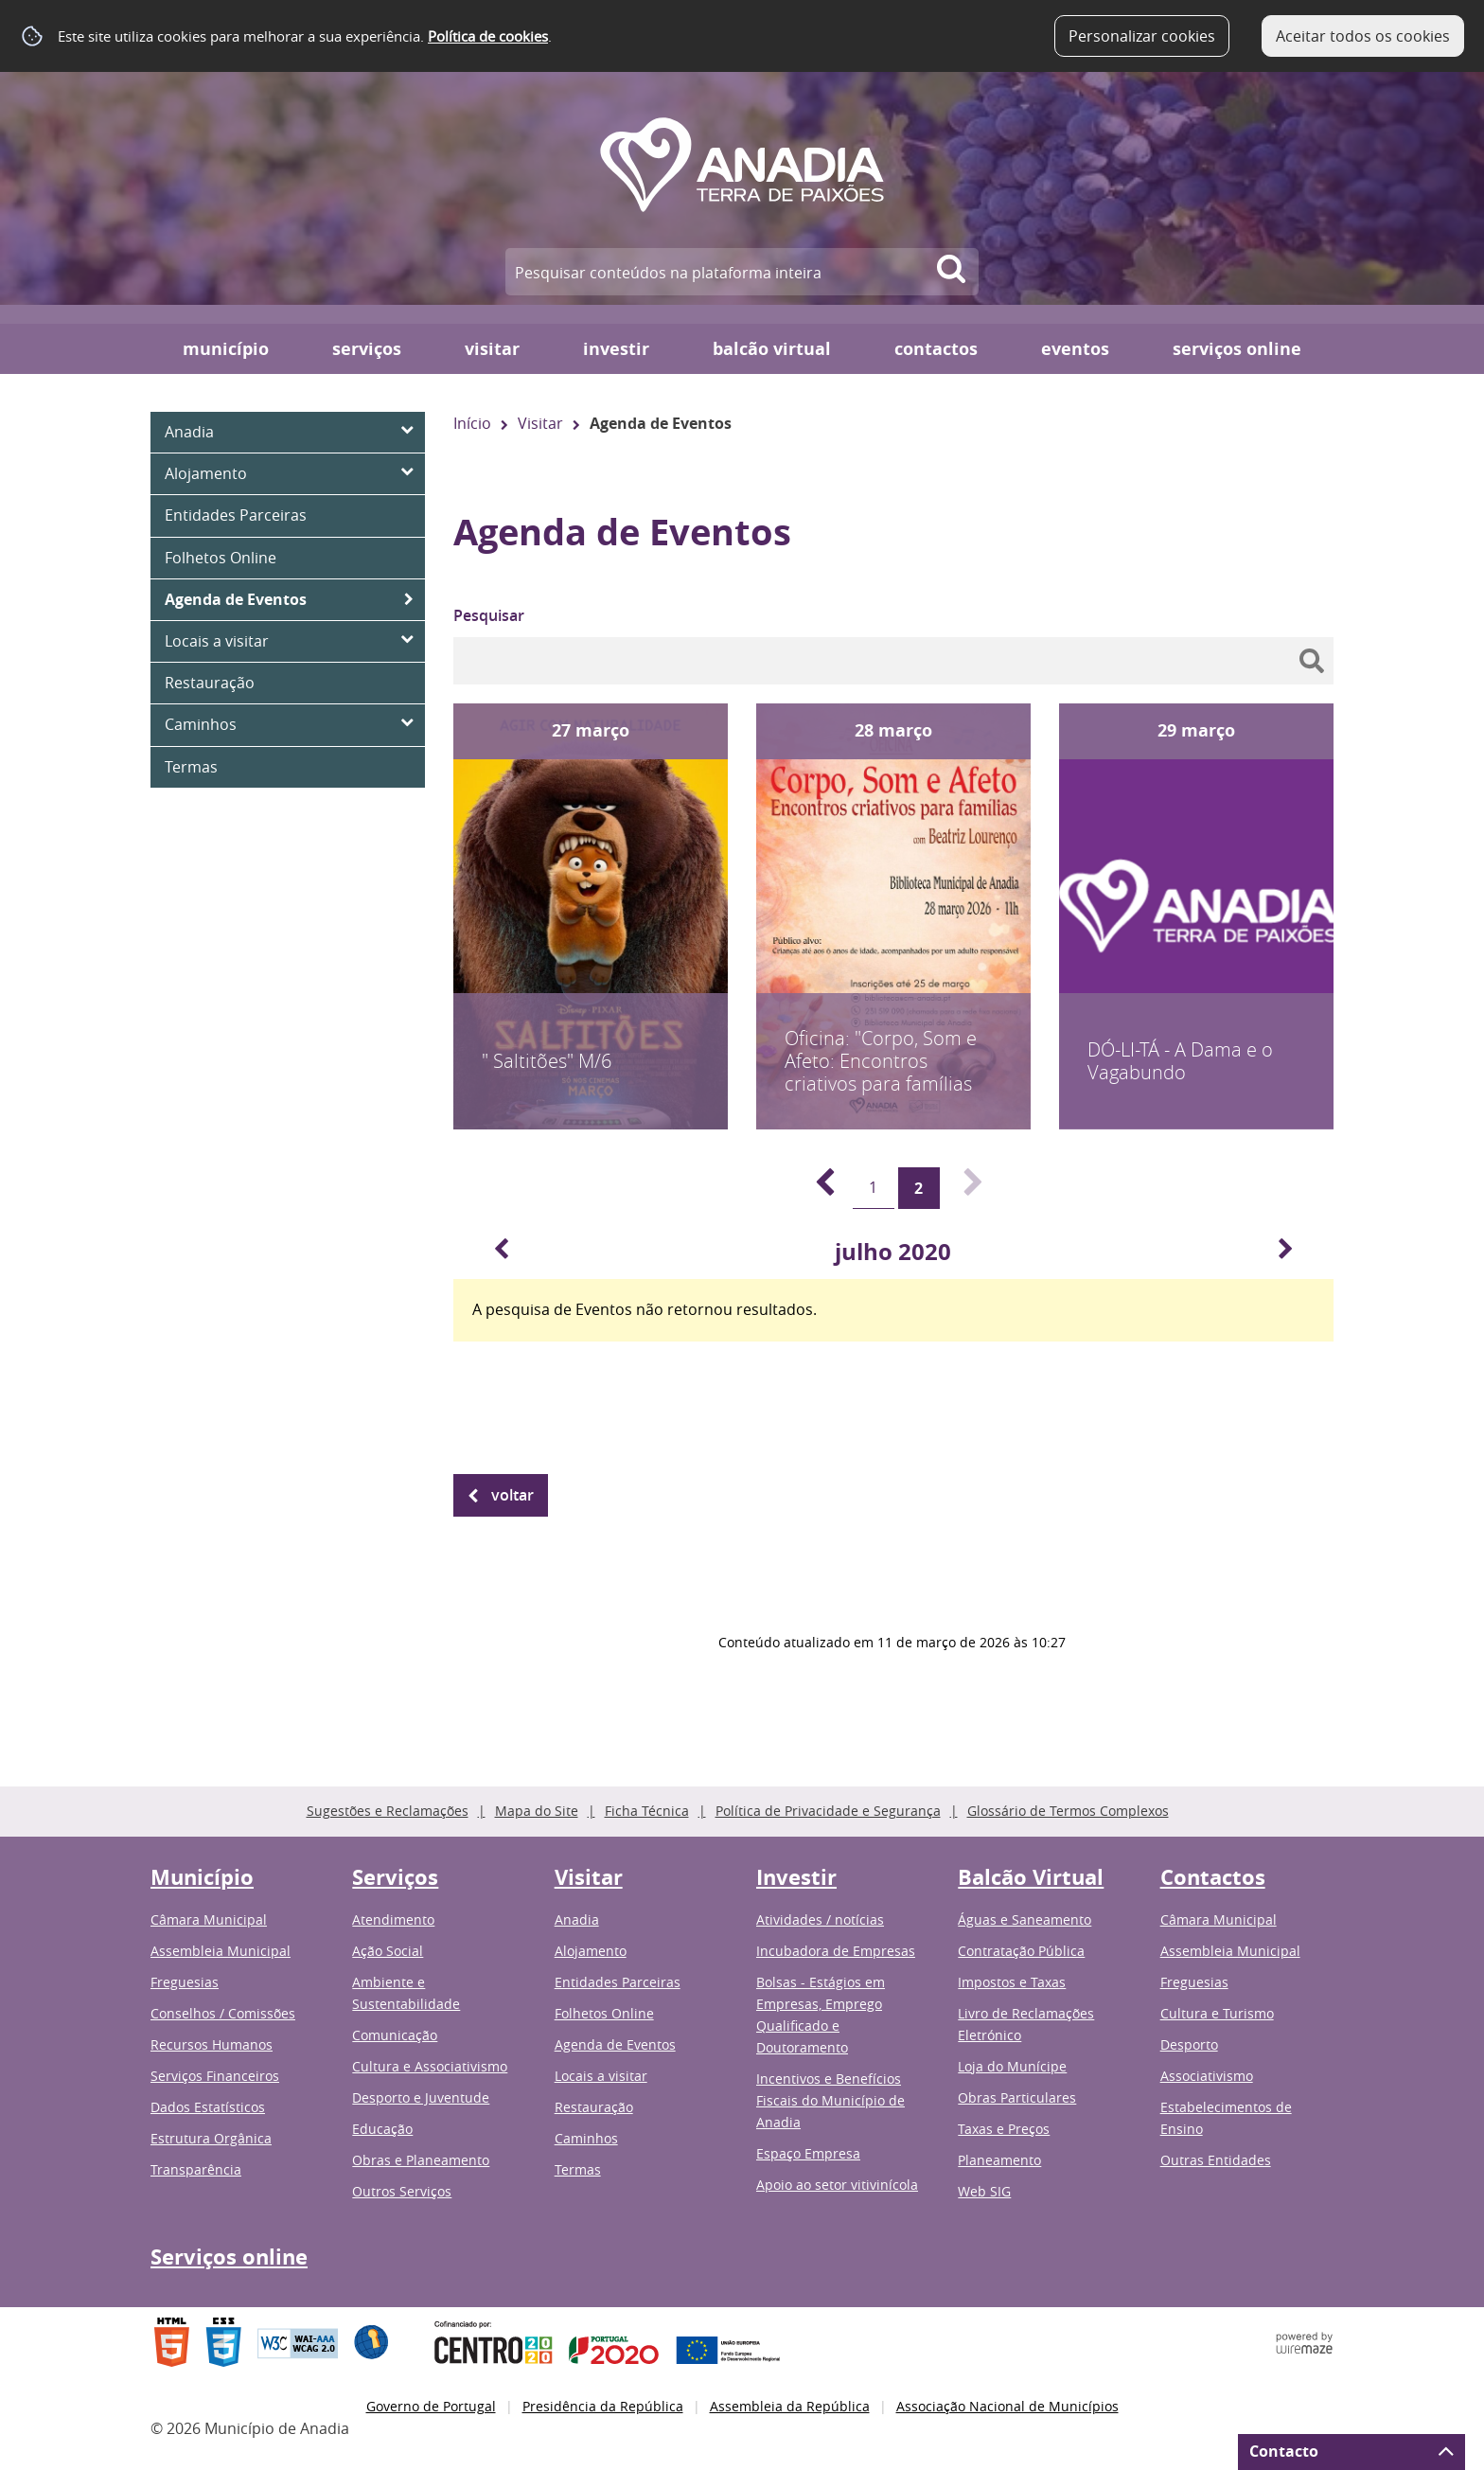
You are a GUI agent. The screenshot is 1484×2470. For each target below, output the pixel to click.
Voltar (512, 1494)
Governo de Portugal (431, 2406)
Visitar (492, 349)
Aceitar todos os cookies (1363, 36)
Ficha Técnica (647, 1811)
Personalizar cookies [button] (1142, 36)
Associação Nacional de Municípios (1007, 2406)
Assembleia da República (790, 2406)
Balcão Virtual (772, 349)
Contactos (936, 349)
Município (226, 349)
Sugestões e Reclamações (387, 1811)
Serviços (366, 349)
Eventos (1075, 349)
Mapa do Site (536, 1811)
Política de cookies (488, 36)
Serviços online (1237, 349)
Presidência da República (602, 2406)
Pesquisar (488, 615)
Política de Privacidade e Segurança (828, 1811)
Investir (616, 349)
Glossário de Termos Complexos (1068, 1811)
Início (472, 423)
